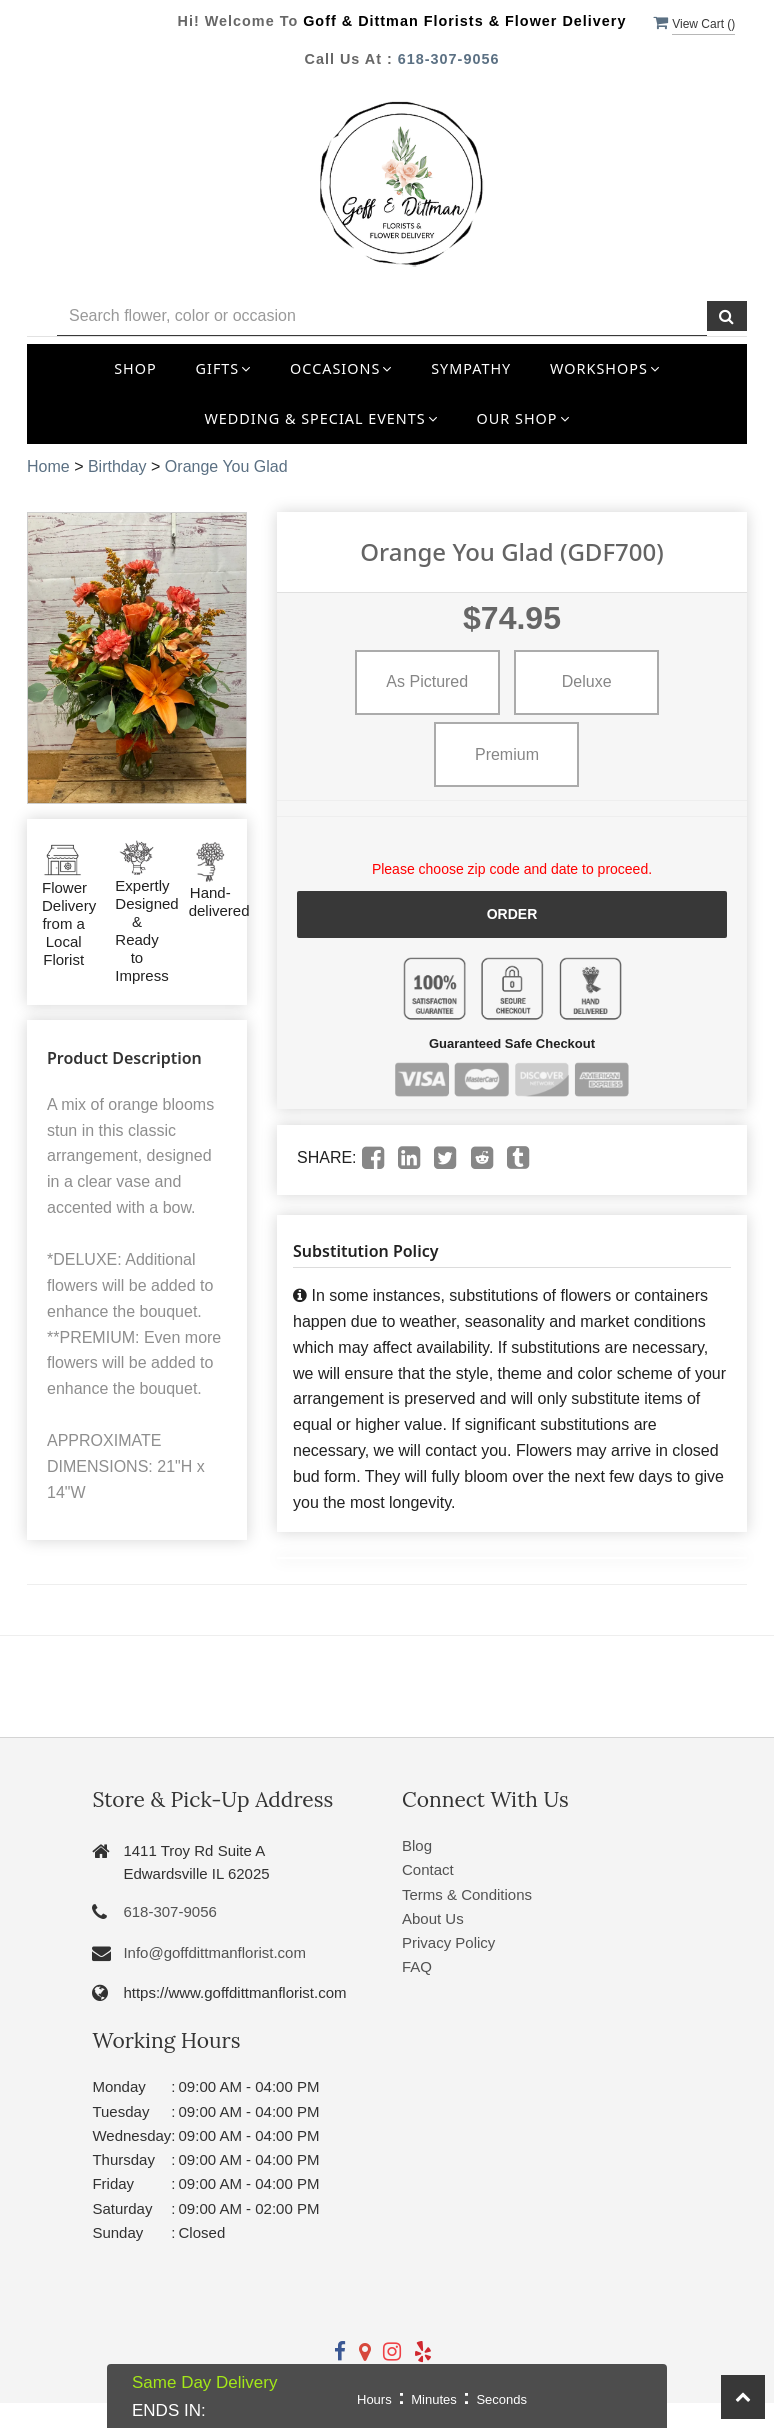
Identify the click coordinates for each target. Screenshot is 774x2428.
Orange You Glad (226, 466)
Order (512, 914)
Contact (428, 1869)
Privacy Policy (448, 1942)
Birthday (117, 466)
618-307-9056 (449, 59)
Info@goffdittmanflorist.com (214, 1952)
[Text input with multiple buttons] (382, 316)
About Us (433, 1918)
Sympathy (471, 368)
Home (48, 466)
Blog (417, 1845)
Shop (135, 368)
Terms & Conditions (467, 1894)
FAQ (417, 1966)
